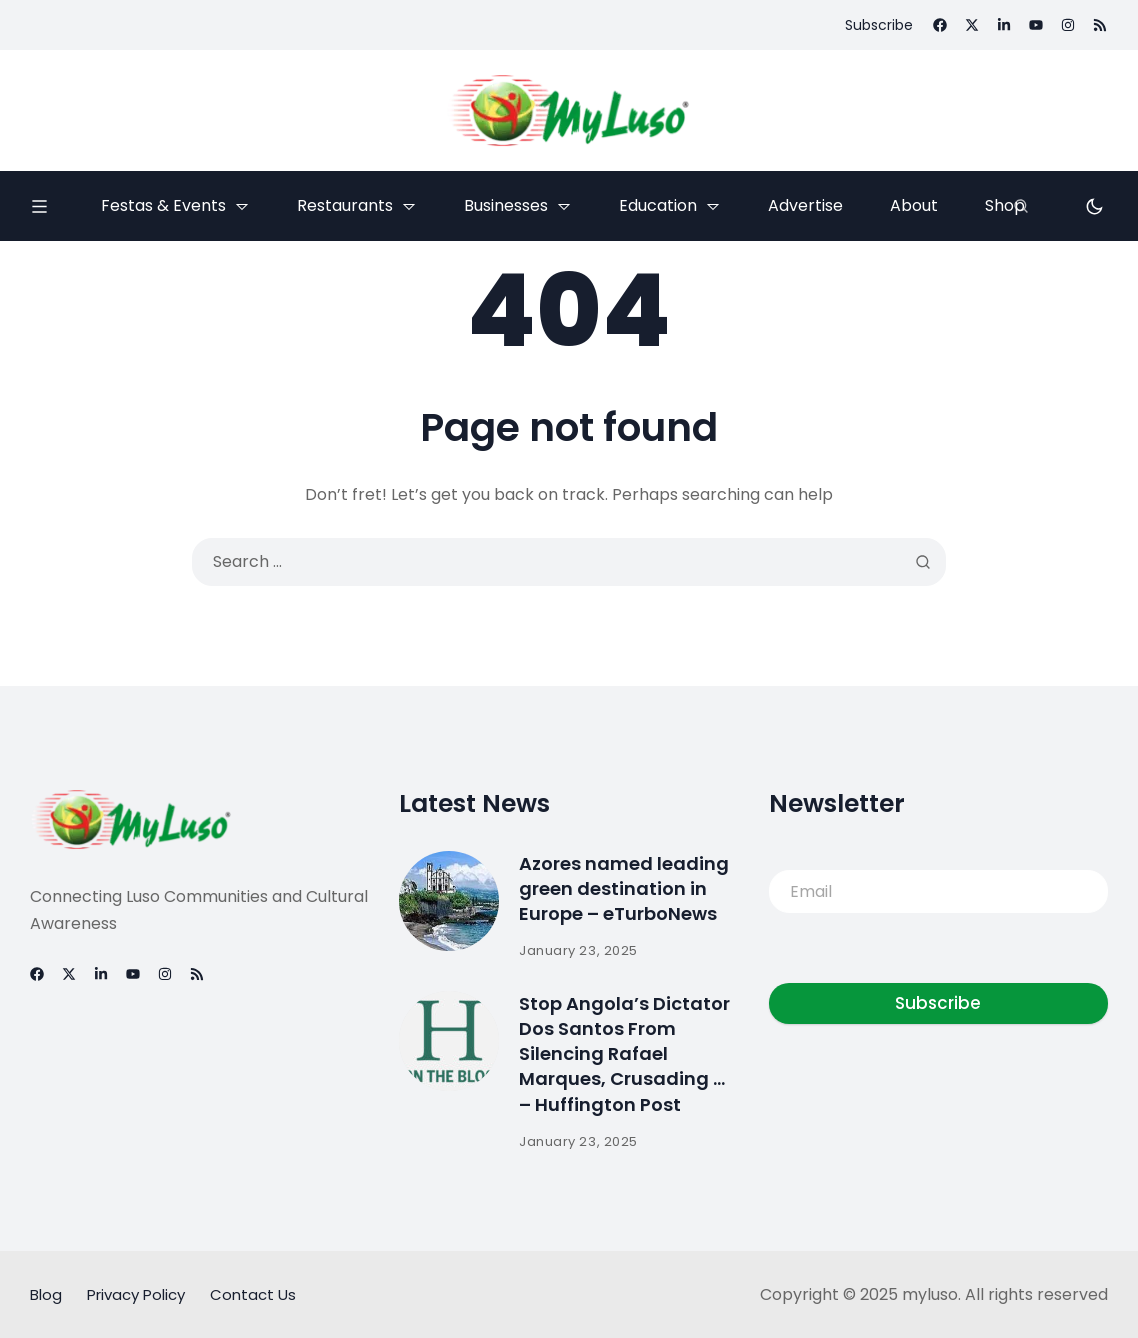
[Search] (1021, 206)
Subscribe (938, 1003)
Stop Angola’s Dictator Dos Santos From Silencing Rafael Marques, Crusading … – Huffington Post (624, 1054)
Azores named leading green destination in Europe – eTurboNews (624, 888)
